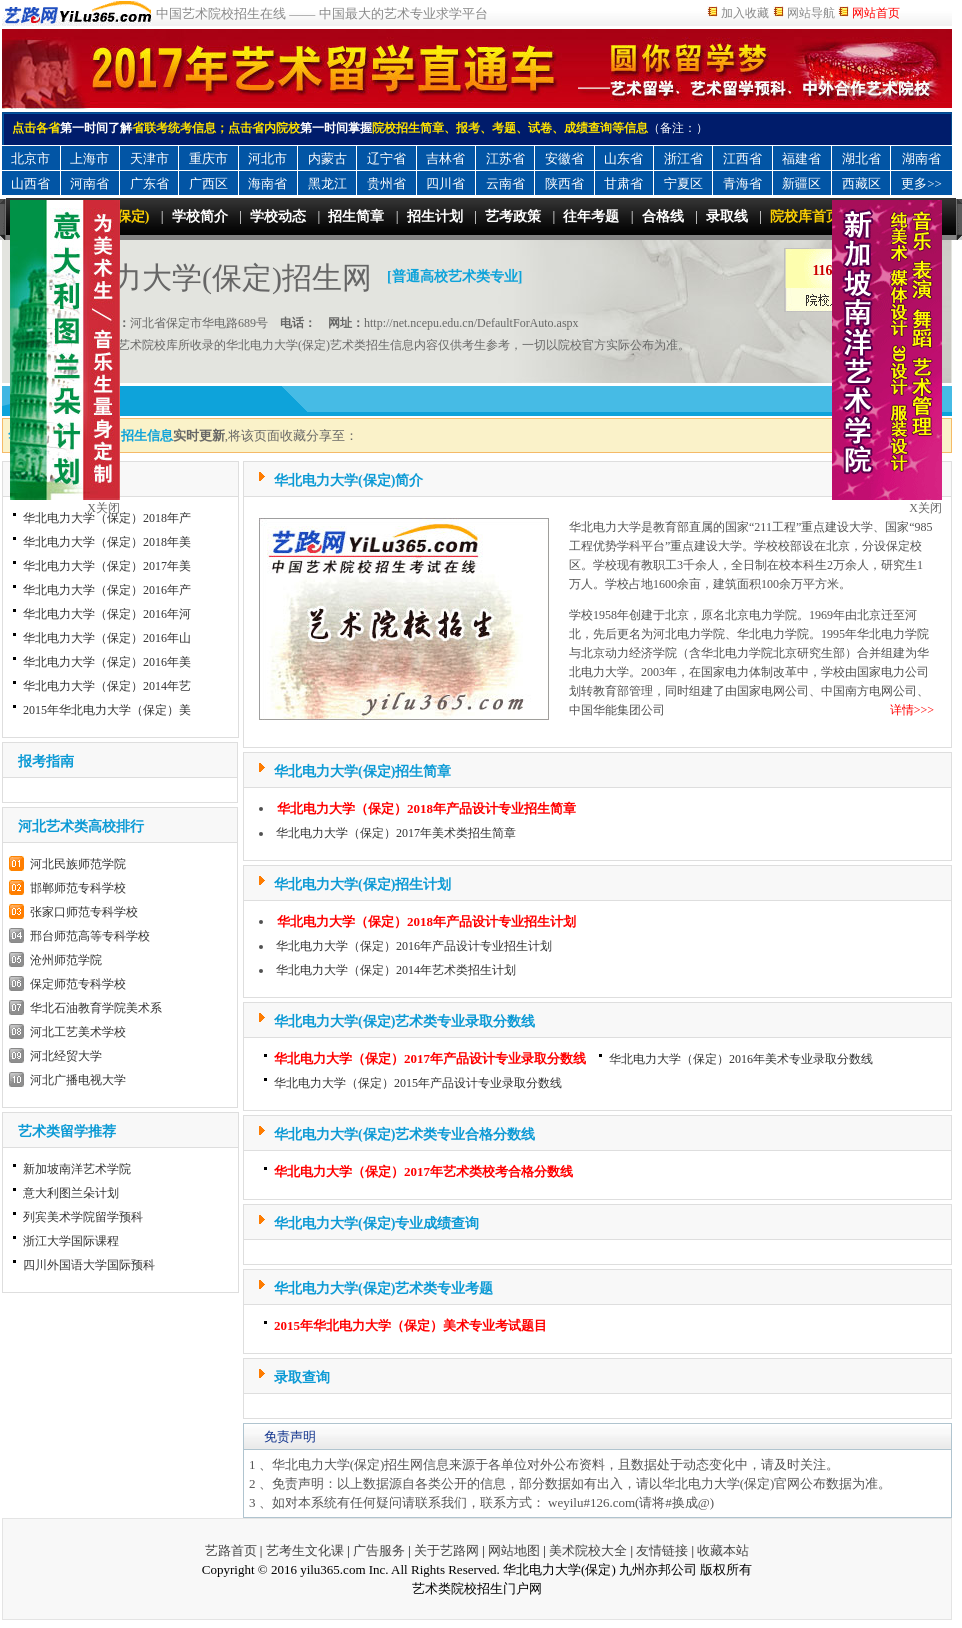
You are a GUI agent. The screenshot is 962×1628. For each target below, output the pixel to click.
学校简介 (200, 216)
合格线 (663, 216)
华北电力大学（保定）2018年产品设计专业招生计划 (426, 921)
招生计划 (435, 216)
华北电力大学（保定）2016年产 (107, 590)
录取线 (727, 216)
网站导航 (811, 13)
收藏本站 (723, 1550)
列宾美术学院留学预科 (83, 1217)
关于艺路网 (446, 1550)
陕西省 (564, 183)
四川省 (445, 183)
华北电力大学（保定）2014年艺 (107, 686)
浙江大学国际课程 (71, 1241)
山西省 (30, 183)
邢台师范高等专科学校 (90, 936)
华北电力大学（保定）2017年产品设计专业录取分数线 (430, 1058)
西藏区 (861, 183)
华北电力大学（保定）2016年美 (107, 662)
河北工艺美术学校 (78, 1032)
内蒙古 (327, 158)
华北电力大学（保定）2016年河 (107, 614)
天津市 (149, 158)
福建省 (801, 158)
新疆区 (801, 183)
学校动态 (278, 216)
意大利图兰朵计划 (71, 1193)
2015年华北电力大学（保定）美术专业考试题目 (410, 1325)
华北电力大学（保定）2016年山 (107, 638)
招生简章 (356, 216)
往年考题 (591, 216)
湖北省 (861, 158)
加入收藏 (745, 13)
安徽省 (564, 158)
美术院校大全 (588, 1550)
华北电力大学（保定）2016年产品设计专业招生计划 (414, 946)
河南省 (89, 183)
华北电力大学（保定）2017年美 (107, 566)
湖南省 (921, 158)
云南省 (505, 183)
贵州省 (386, 183)
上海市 (89, 158)
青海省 (742, 183)
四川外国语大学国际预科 (89, 1265)
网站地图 (514, 1550)
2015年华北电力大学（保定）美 (107, 710)
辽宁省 (386, 158)
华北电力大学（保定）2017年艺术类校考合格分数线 (423, 1171)
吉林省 (445, 158)
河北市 (267, 158)
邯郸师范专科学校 (78, 888)
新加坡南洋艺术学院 (77, 1169)
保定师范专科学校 (78, 984)
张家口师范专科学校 (84, 912)
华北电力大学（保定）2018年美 (107, 542)
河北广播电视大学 (78, 1080)
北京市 (30, 158)
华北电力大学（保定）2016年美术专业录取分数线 (741, 1059)
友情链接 (662, 1550)
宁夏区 (683, 183)
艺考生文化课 (305, 1550)
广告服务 (379, 1550)
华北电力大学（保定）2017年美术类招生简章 (396, 833)
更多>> (921, 183)
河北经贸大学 (66, 1056)
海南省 (267, 183)
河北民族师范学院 (78, 864)
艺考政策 (513, 216)
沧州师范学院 (66, 960)
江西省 (742, 158)
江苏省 (505, 158)
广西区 (208, 183)
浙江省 (683, 158)
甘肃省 (623, 183)
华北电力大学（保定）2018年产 (107, 518)
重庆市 (208, 158)
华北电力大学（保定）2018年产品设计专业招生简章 (426, 808)
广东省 (149, 183)
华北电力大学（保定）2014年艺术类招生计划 (396, 970)
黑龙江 (327, 183)
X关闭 (925, 508)
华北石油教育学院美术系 (96, 1008)
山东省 (623, 158)
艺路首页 (231, 1550)
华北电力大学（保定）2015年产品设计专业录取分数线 (418, 1083)
